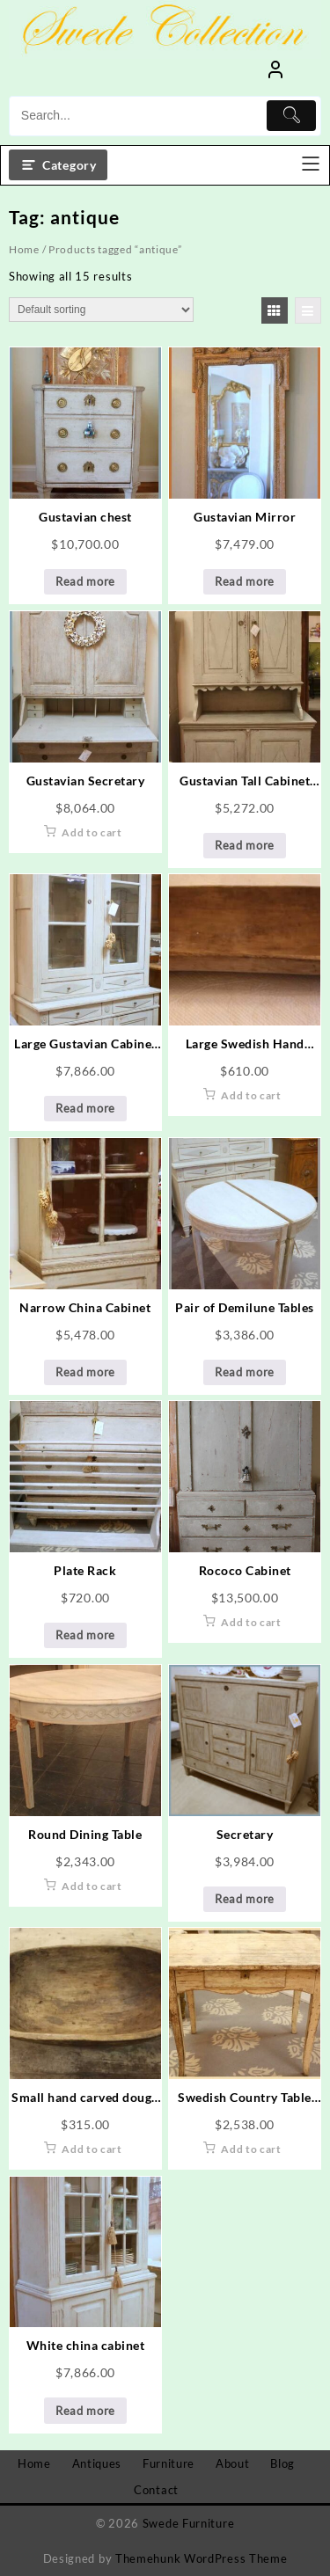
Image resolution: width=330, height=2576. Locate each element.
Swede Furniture (189, 2523)
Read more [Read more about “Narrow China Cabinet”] (85, 1372)
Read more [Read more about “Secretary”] (245, 1899)
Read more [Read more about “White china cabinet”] (85, 2411)
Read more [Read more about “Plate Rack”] (85, 1635)
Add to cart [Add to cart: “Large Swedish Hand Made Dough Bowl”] (251, 1095)
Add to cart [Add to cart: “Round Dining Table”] (92, 1886)
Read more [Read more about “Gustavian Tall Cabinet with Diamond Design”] (245, 845)
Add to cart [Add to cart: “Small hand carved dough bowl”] (92, 2149)
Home (24, 249)
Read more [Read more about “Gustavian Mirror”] (245, 581)
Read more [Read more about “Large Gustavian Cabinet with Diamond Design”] (85, 1108)
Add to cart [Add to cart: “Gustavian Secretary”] (92, 832)
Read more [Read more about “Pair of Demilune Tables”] (245, 1372)
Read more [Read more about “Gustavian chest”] (85, 581)
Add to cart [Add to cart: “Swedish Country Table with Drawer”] (251, 2149)
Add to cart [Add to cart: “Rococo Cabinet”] (251, 1622)
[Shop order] (101, 309)
